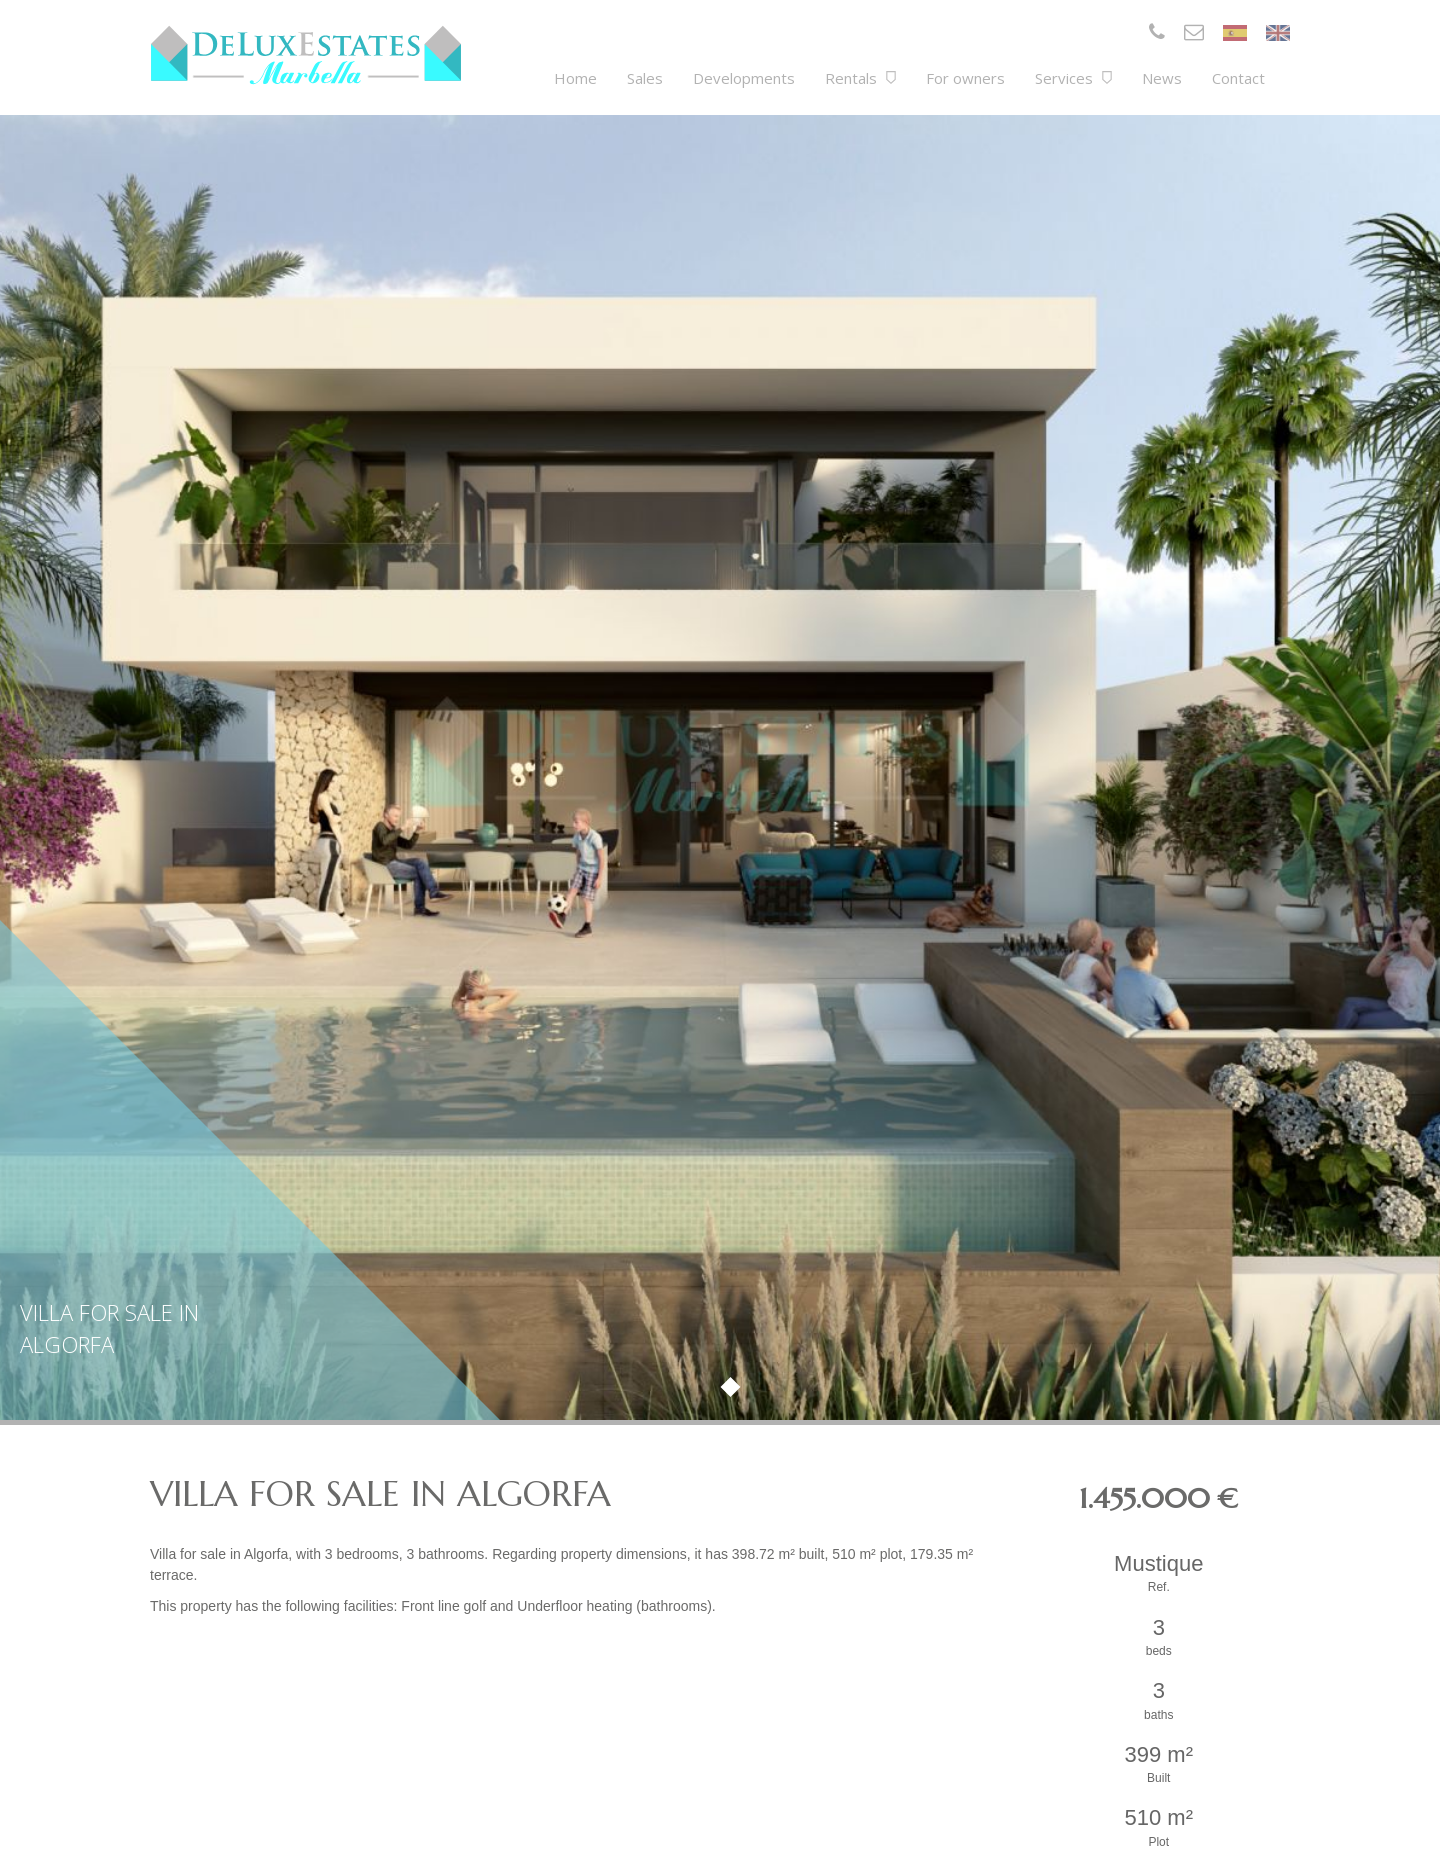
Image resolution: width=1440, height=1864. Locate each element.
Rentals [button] (860, 78)
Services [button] (1073, 78)
